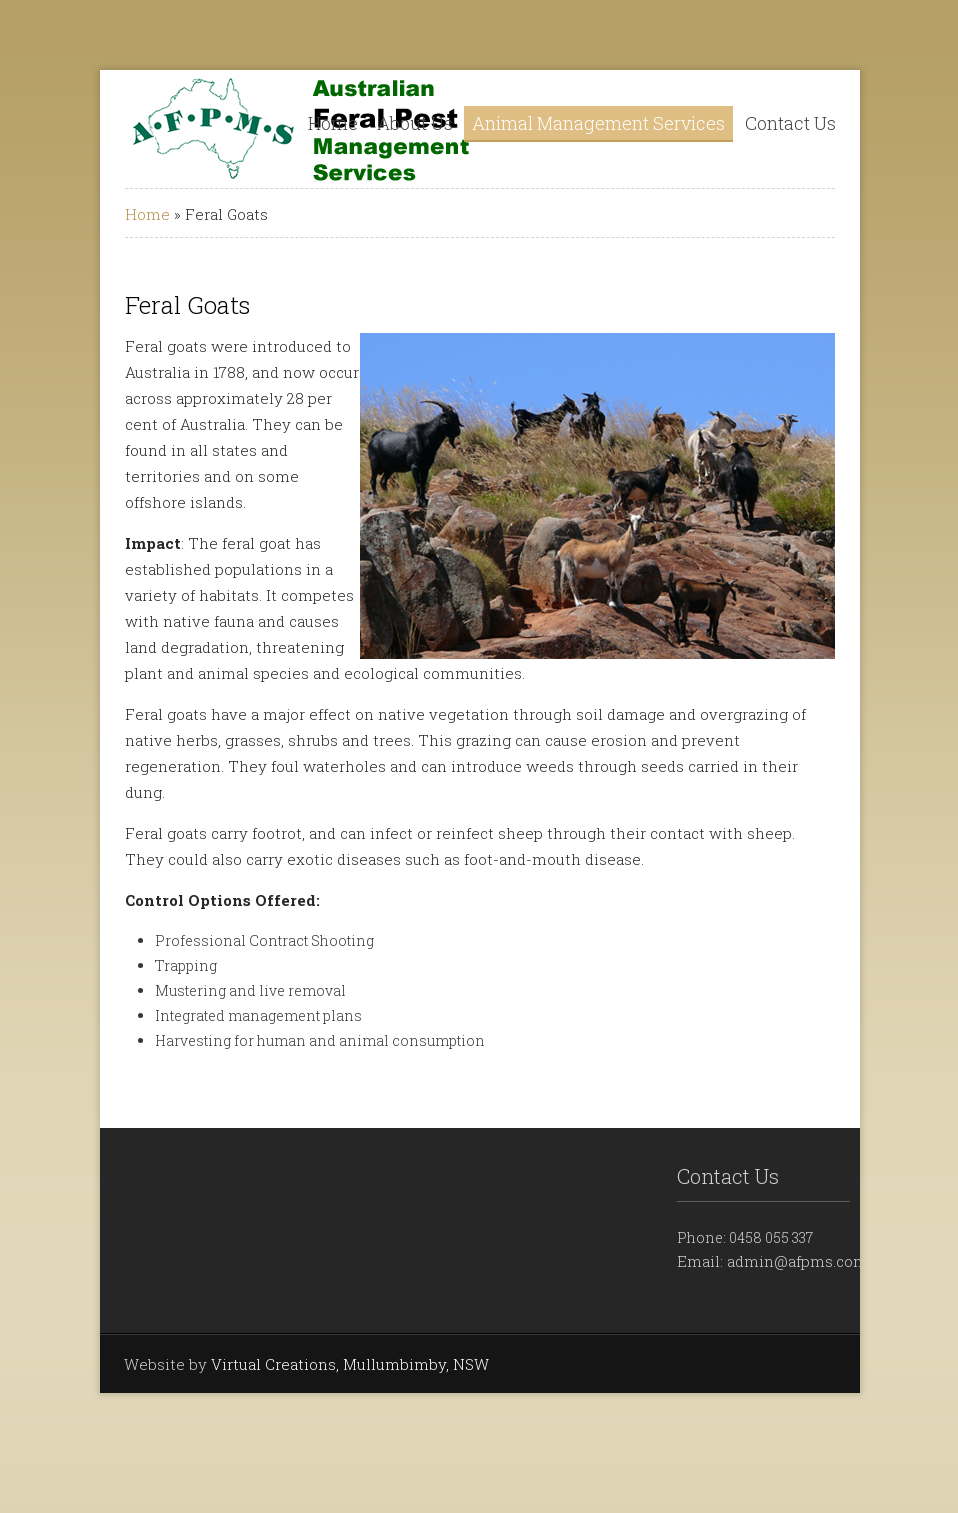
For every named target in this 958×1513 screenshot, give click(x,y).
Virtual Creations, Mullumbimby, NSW (350, 1364)
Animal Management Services (598, 123)
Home (333, 123)
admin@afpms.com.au (807, 1261)
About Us (415, 123)
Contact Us (790, 123)
